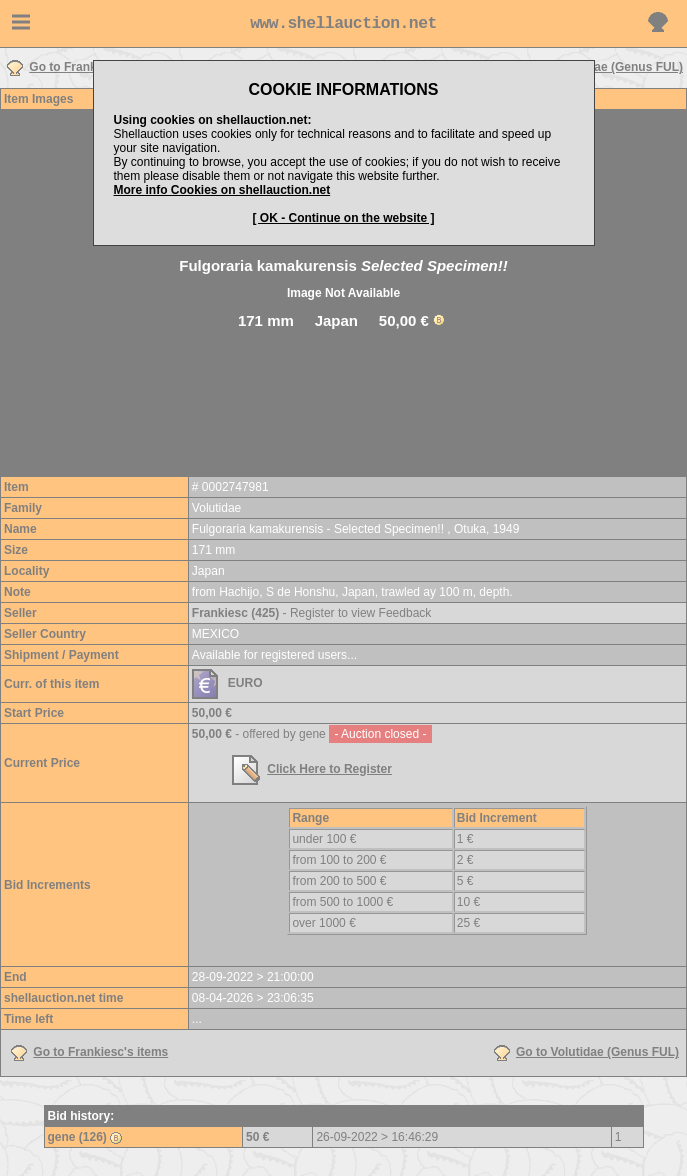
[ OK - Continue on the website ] (344, 218)
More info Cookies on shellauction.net (222, 190)
